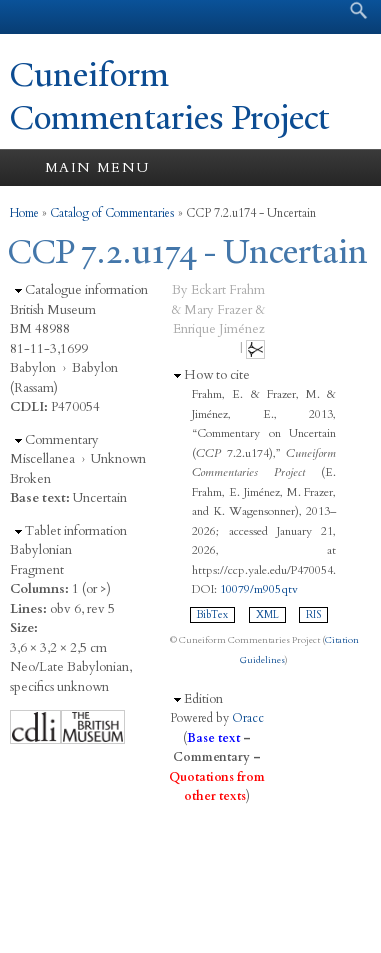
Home (24, 213)
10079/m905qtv (259, 589)
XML (267, 615)
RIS (313, 615)
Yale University (33, 17)
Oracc (248, 718)
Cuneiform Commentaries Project (170, 96)
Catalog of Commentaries (112, 213)
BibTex (212, 615)
